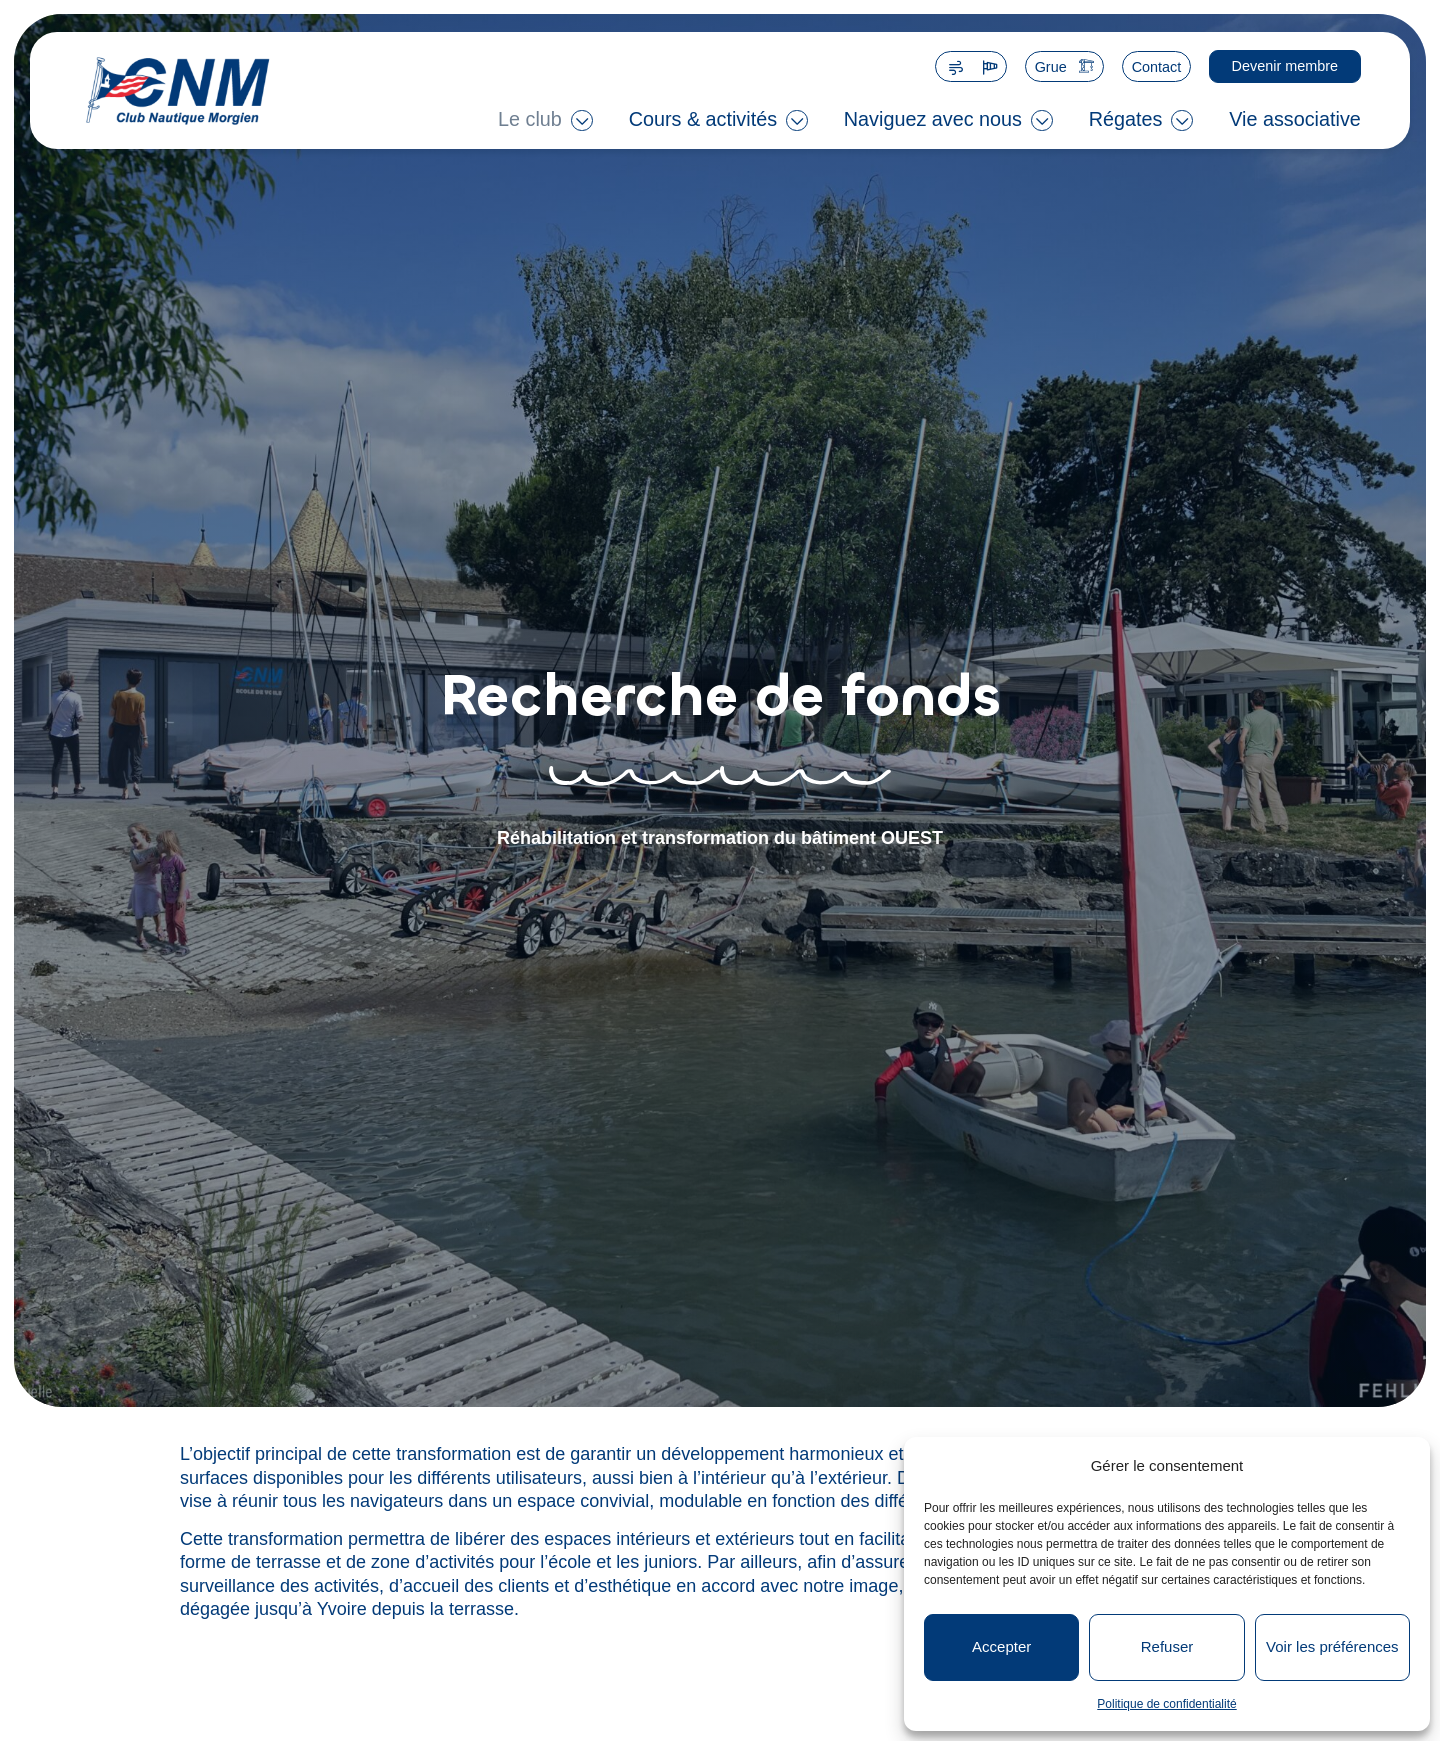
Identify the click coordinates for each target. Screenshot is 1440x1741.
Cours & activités (703, 119)
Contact (1157, 67)
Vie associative (1295, 119)
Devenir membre (1285, 66)
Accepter (1001, 1646)
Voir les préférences (1332, 1646)
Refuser (1167, 1646)
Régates (1126, 119)
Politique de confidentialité (1166, 1704)
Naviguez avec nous (933, 119)
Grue (1051, 67)
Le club (530, 119)
